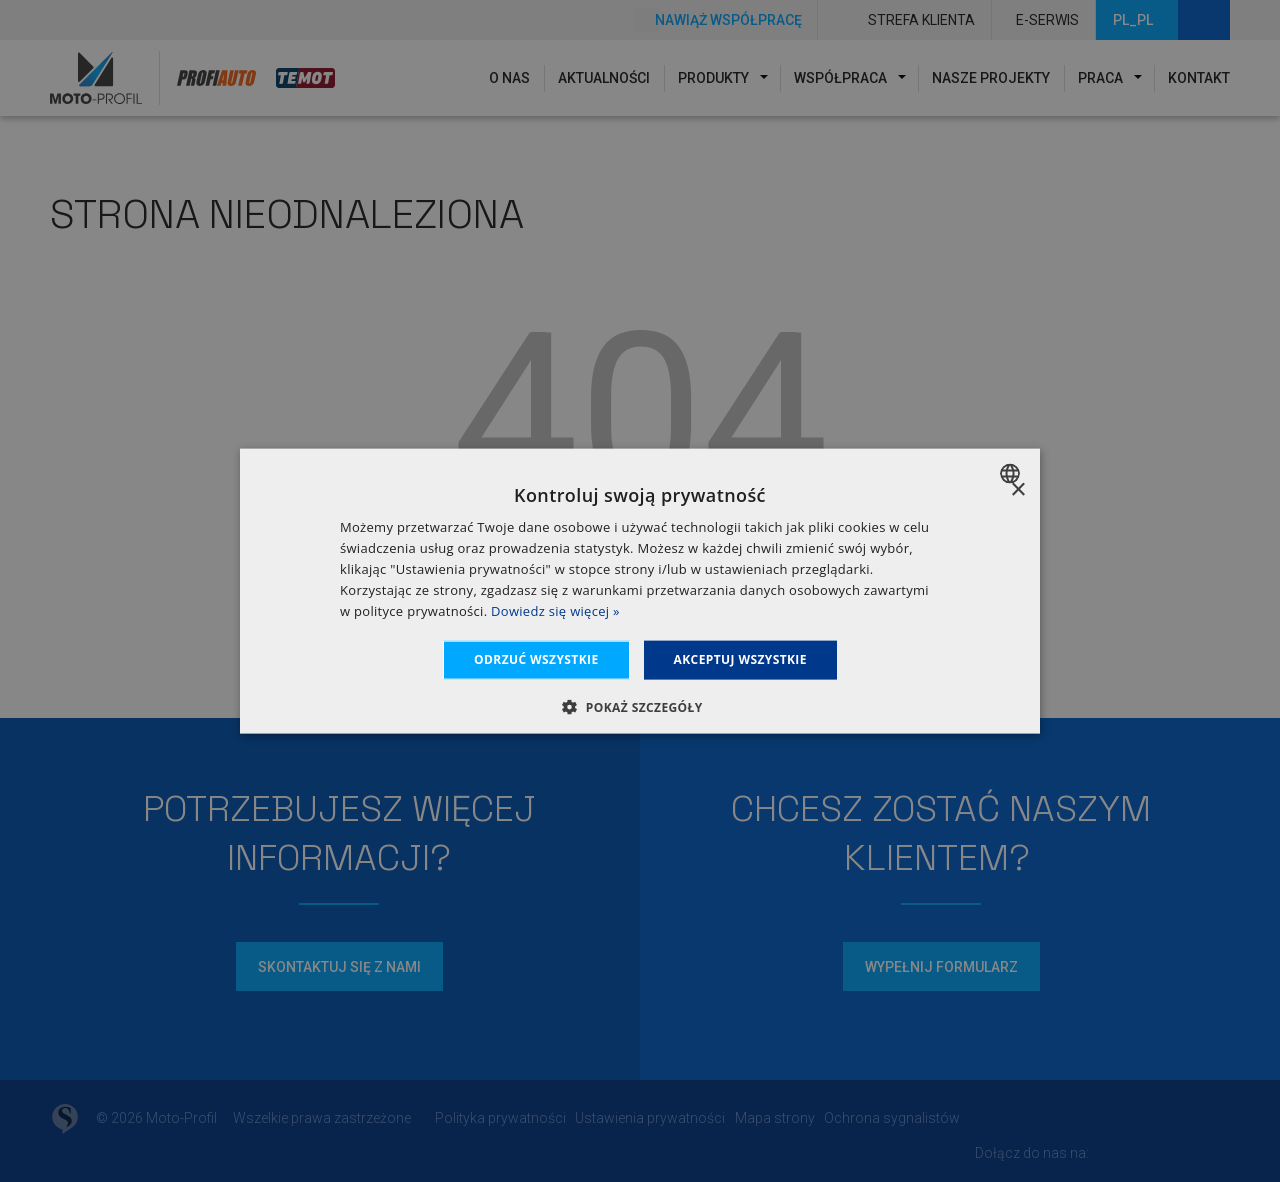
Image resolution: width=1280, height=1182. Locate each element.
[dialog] (640, 591)
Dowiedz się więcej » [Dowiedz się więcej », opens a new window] (555, 610)
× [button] (1017, 490)
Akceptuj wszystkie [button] (740, 659)
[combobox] (1012, 474)
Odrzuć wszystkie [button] (536, 659)
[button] (639, 706)
